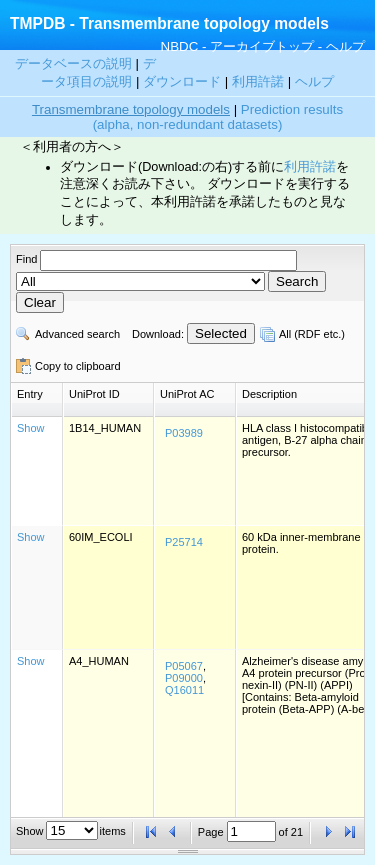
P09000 (184, 678)
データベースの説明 (75, 63)
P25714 (184, 542)
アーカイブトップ (262, 46)
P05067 (184, 666)
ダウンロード (184, 81)
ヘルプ (345, 46)
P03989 (184, 433)
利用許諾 (258, 81)
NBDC (180, 46)
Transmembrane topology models (131, 109)
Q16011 (184, 690)
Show (31, 428)
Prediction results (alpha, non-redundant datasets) (218, 117)
